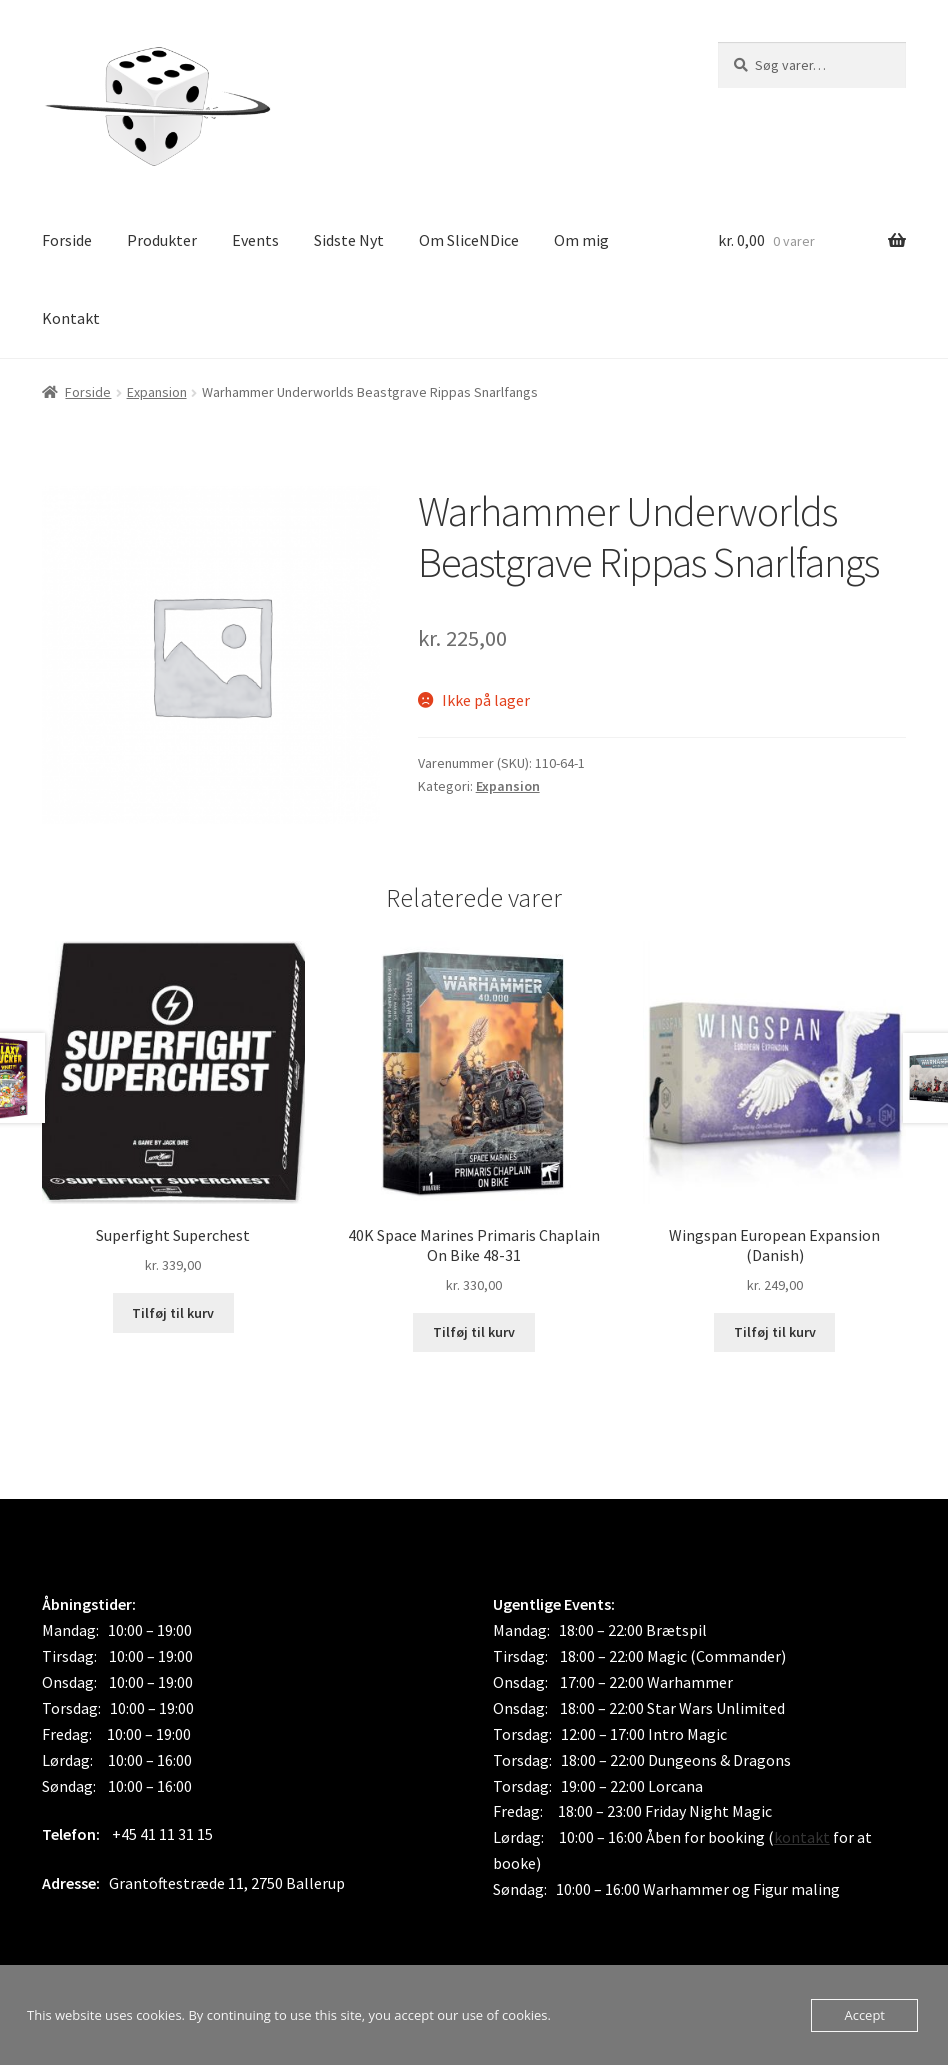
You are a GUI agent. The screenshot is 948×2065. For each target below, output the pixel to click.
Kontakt (71, 318)
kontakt (802, 1837)
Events (255, 240)
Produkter (162, 240)
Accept (864, 2015)
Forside (67, 240)
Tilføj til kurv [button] (173, 1313)
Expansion (157, 392)
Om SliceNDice (469, 240)
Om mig (581, 240)
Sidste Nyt (349, 240)
